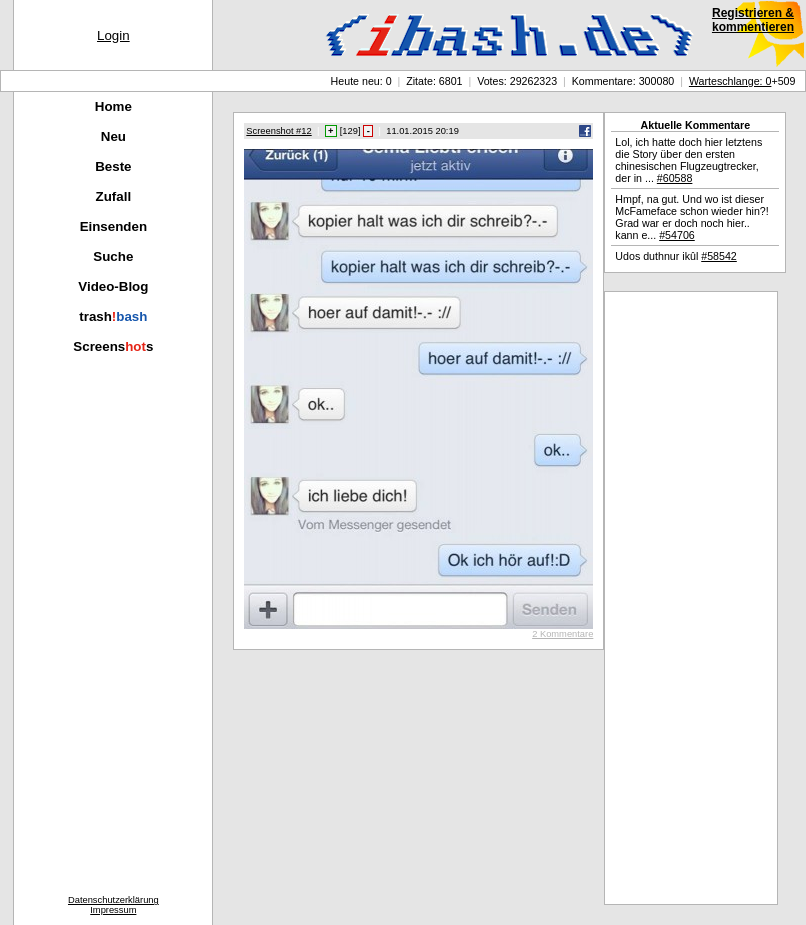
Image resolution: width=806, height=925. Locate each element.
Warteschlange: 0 (730, 81)
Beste (113, 166)
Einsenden (113, 226)
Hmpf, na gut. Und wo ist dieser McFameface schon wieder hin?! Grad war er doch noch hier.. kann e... (691, 217)
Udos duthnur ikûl (675, 256)
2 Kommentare (562, 634)
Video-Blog (113, 286)
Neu (113, 136)
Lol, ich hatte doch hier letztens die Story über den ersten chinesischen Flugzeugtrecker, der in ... (688, 160)
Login (113, 35)
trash (113, 316)
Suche (113, 256)
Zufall (114, 196)
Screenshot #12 (278, 131)
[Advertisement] (691, 598)
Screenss (113, 346)
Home (113, 106)
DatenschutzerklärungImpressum (113, 905)
